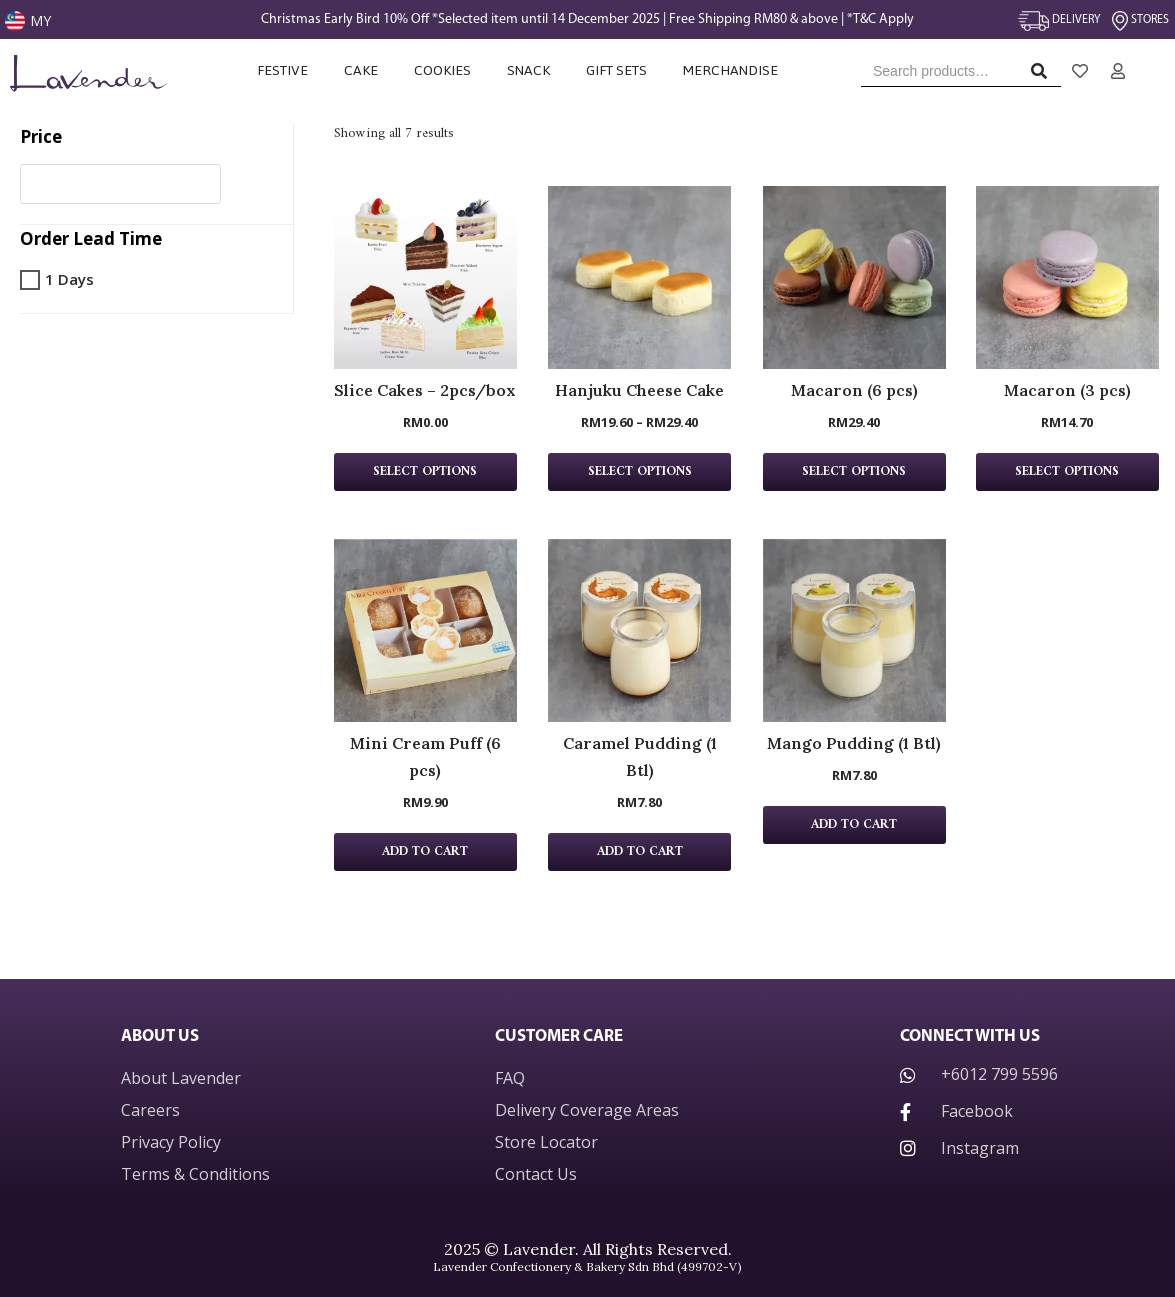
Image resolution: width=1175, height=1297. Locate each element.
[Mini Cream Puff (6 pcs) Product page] (425, 630)
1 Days (69, 279)
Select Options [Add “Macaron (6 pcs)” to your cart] (854, 472)
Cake (361, 70)
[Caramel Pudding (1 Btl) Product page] (639, 630)
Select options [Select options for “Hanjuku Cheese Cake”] (640, 472)
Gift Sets (616, 70)
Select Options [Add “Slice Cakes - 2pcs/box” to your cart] (425, 472)
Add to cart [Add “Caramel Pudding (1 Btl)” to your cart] (640, 852)
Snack (528, 70)
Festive (282, 70)
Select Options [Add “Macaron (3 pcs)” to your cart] (1067, 472)
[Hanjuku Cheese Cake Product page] (639, 277)
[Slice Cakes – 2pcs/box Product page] (425, 277)
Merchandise (732, 70)
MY (40, 20)
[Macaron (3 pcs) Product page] (1067, 277)
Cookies (442, 70)
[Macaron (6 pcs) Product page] (854, 277)
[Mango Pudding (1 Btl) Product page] (854, 630)
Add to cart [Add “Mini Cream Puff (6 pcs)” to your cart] (425, 852)
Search (1044, 75)
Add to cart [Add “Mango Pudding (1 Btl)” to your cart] (854, 825)
